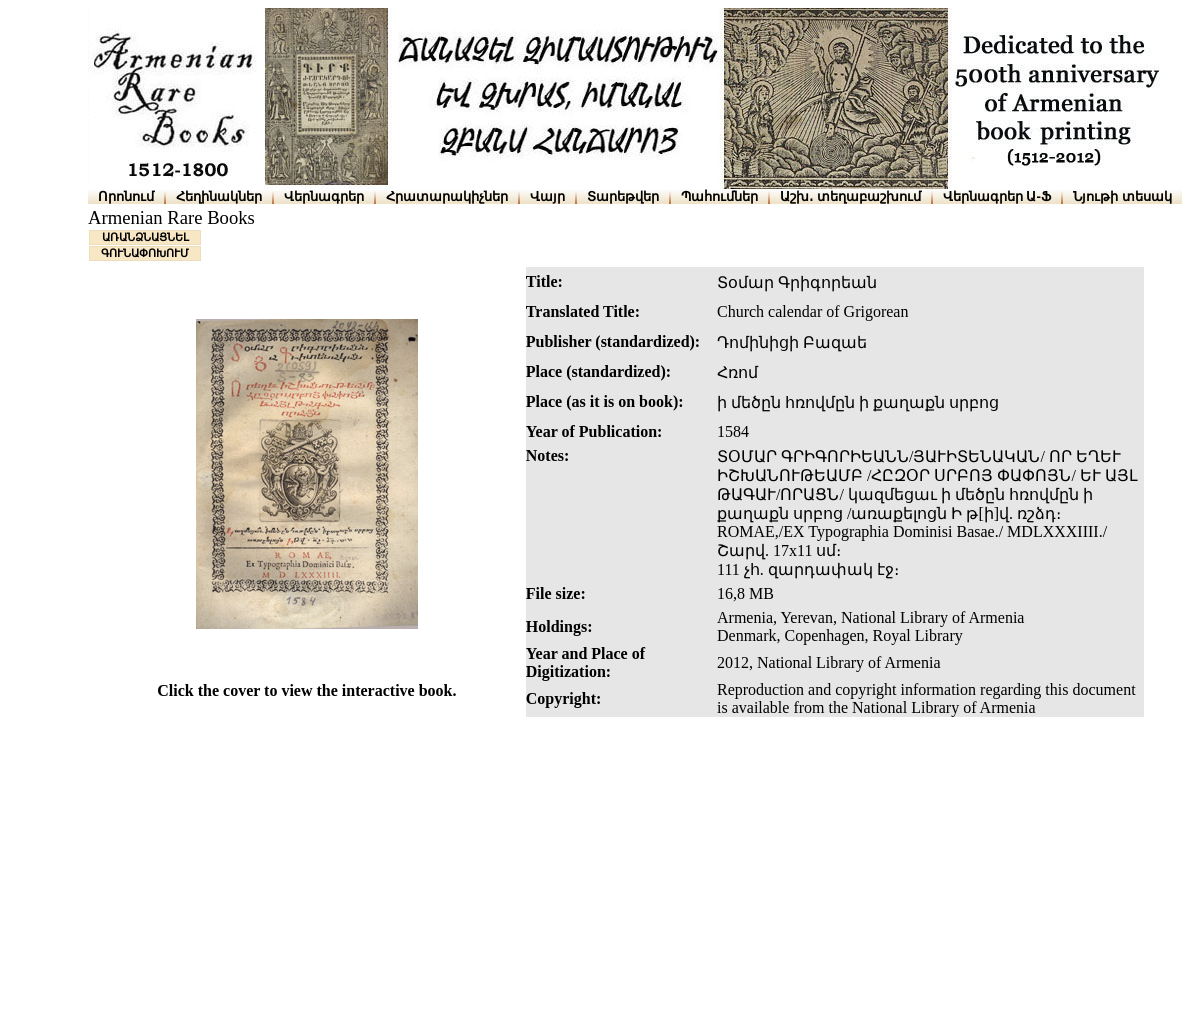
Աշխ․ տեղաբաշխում (850, 196)
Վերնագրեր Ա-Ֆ (997, 196)
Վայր (547, 196)
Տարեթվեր (623, 196)
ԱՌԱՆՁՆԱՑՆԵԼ (145, 237)
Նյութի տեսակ (1122, 196)
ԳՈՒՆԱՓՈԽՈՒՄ (145, 253)
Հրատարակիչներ (447, 196)
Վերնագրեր (324, 196)
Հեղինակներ (219, 196)
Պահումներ (719, 196)
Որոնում (126, 196)
